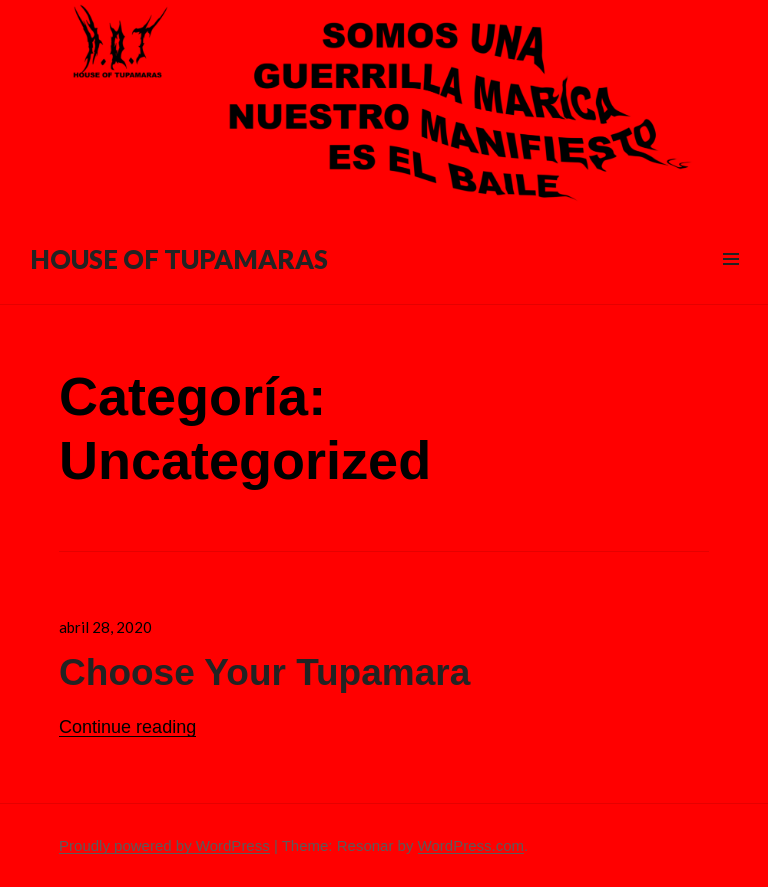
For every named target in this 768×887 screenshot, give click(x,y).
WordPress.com (471, 845)
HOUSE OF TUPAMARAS (179, 259)
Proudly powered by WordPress (164, 845)
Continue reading (127, 727)
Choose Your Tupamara (264, 672)
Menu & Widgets (730, 281)
